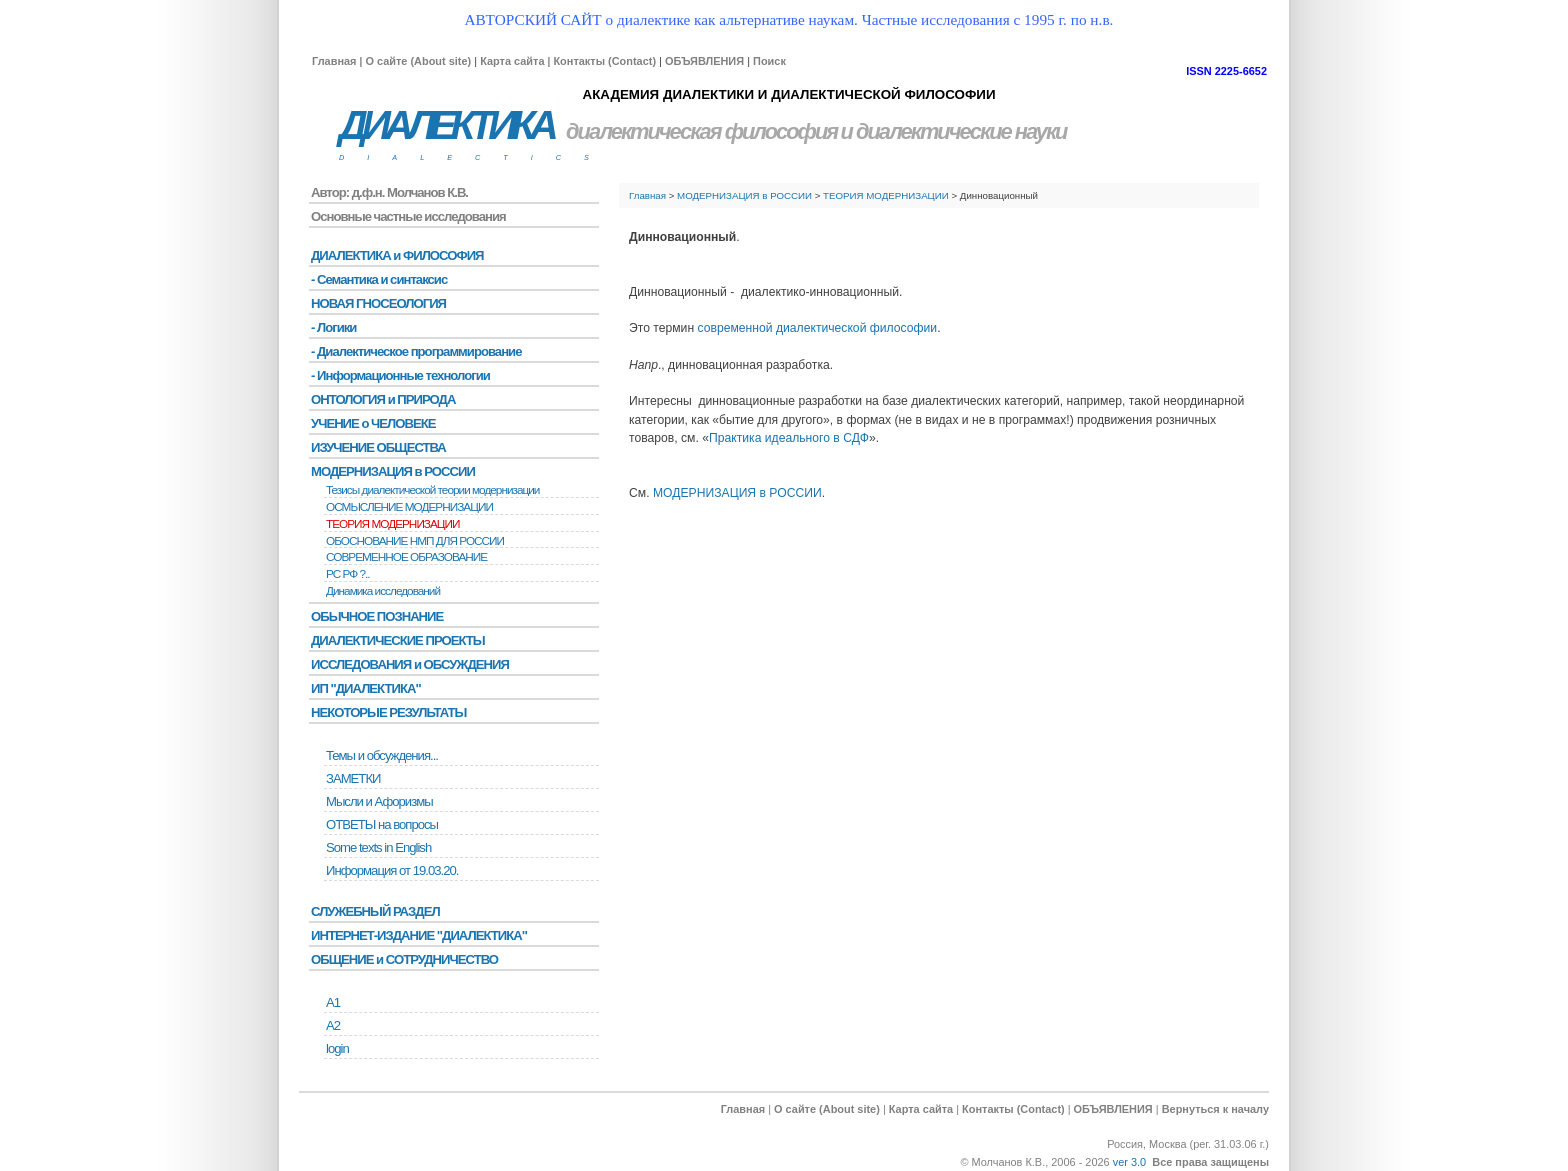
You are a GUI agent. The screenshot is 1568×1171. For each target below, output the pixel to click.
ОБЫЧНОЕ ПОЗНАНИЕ (377, 616)
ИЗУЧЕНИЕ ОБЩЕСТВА (378, 447)
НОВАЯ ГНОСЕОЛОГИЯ (378, 303)
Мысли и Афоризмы (379, 801)
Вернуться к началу (1215, 1109)
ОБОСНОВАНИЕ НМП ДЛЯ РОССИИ (415, 541)
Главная (334, 61)
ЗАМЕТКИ (353, 778)
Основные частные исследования (408, 216)
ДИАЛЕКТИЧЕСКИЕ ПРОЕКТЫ (398, 640)
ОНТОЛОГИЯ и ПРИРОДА (383, 399)
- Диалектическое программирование (416, 351)
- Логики (333, 327)
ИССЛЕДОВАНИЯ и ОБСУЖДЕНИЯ (410, 664)
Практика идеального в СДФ (789, 438)
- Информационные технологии (400, 375)
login (337, 1048)
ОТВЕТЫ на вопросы (382, 824)
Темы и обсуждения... (382, 755)
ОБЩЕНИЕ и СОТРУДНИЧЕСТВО (404, 959)
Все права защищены (1210, 1162)
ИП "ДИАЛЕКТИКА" (366, 688)
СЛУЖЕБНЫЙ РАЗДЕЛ (375, 911)
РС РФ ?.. (348, 574)
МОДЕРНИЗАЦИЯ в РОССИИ (744, 195)
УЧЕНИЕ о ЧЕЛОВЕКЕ (373, 423)
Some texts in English (378, 847)
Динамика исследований (383, 591)
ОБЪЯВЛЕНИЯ (704, 61)
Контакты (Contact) (604, 61)
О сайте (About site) (418, 61)
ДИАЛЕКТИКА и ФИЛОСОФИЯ (397, 255)
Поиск (769, 61)
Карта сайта (512, 61)
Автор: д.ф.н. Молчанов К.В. (389, 192)
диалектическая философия (701, 131)
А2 (333, 1025)
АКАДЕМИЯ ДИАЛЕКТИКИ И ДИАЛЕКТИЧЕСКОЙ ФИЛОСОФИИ (788, 94)
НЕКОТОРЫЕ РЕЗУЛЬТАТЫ (388, 712)
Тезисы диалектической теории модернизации (432, 490)
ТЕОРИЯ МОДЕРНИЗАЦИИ (886, 195)
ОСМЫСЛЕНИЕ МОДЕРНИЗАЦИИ (409, 507)
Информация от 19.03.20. (392, 870)
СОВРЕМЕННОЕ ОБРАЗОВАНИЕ (406, 557)
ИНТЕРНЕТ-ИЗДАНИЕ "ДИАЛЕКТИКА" (419, 935)
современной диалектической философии (818, 328)
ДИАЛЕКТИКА (446, 125)
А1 (333, 1002)
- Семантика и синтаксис (379, 279)
